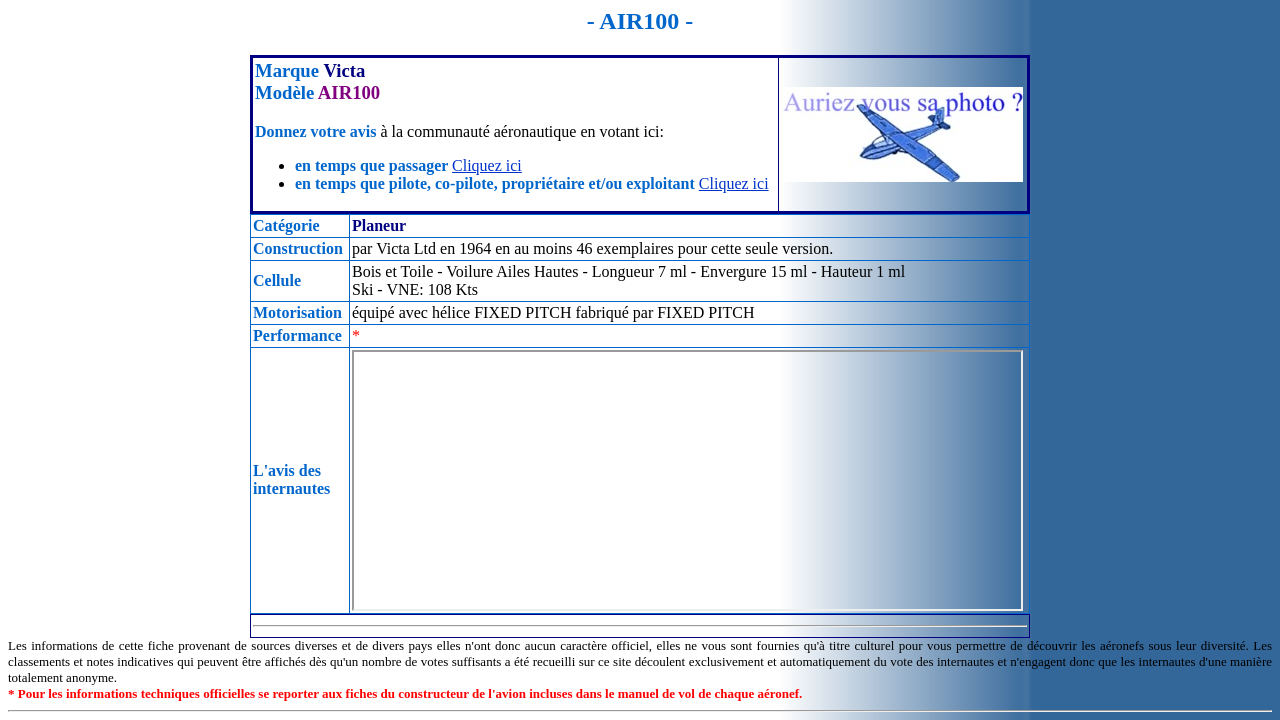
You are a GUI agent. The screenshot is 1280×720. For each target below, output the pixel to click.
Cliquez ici (487, 165)
